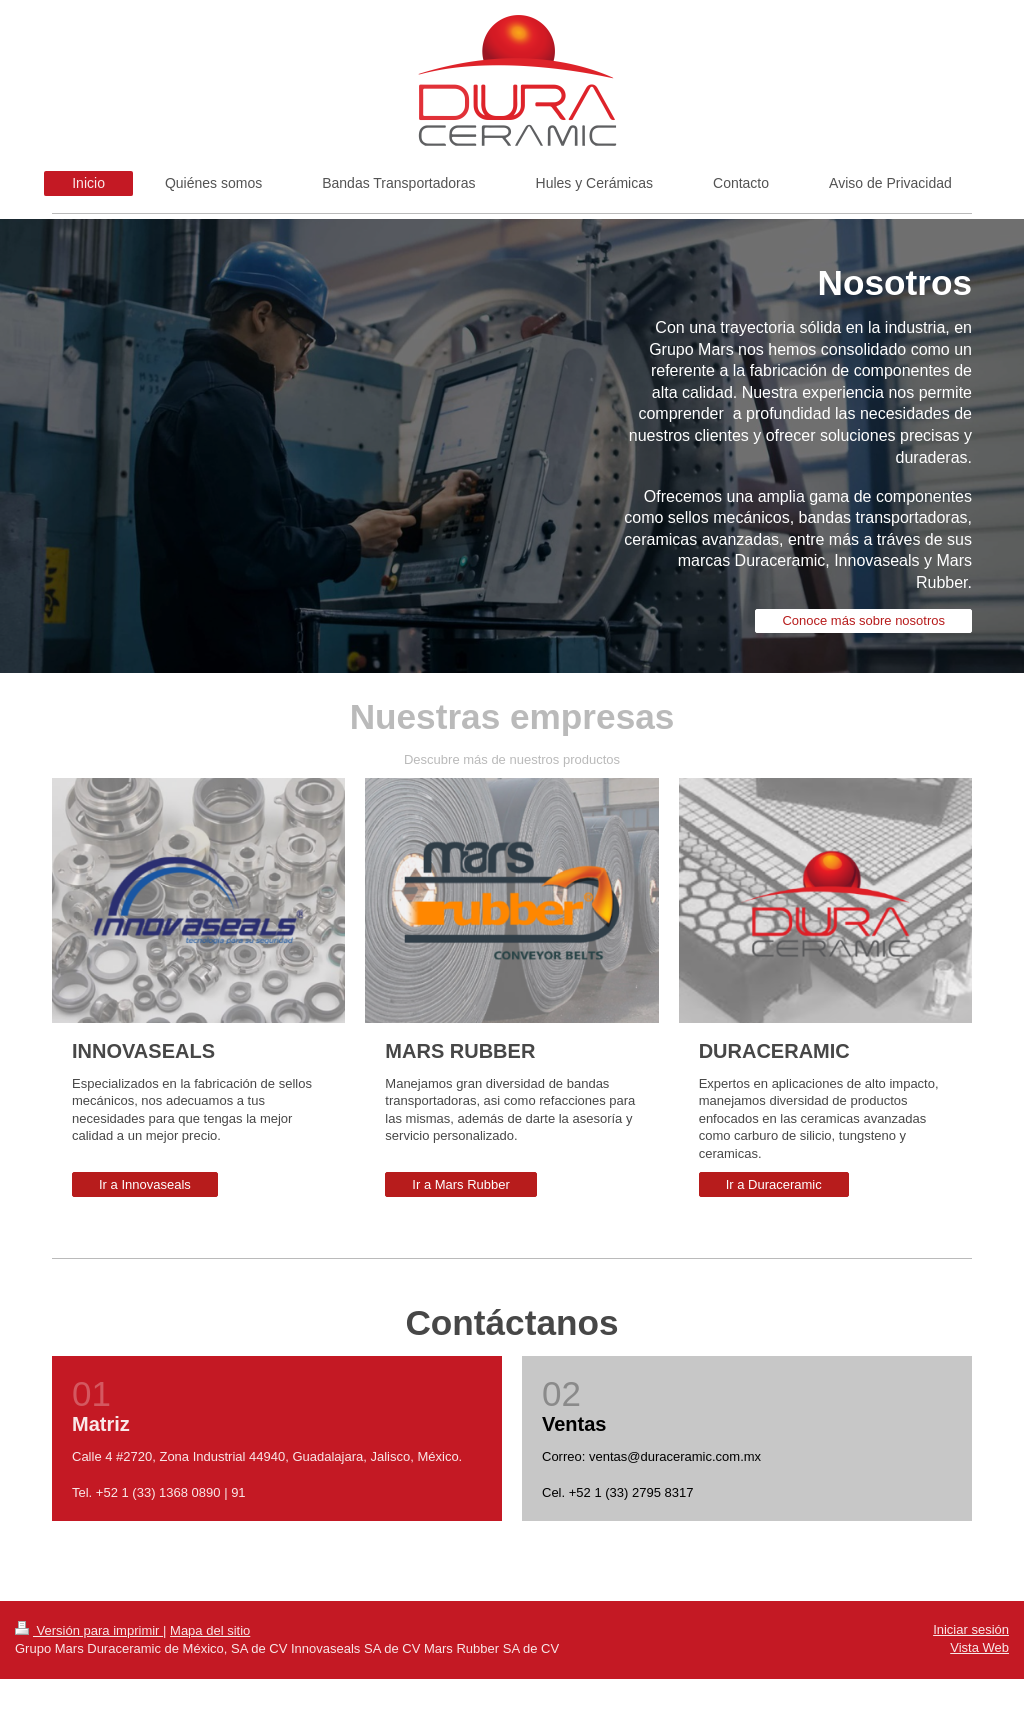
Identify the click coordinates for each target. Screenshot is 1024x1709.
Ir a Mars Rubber (461, 1184)
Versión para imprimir (89, 1630)
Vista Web (979, 1647)
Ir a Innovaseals (145, 1184)
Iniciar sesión (971, 1629)
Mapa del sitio (210, 1630)
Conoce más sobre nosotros (863, 620)
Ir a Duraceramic (774, 1184)
